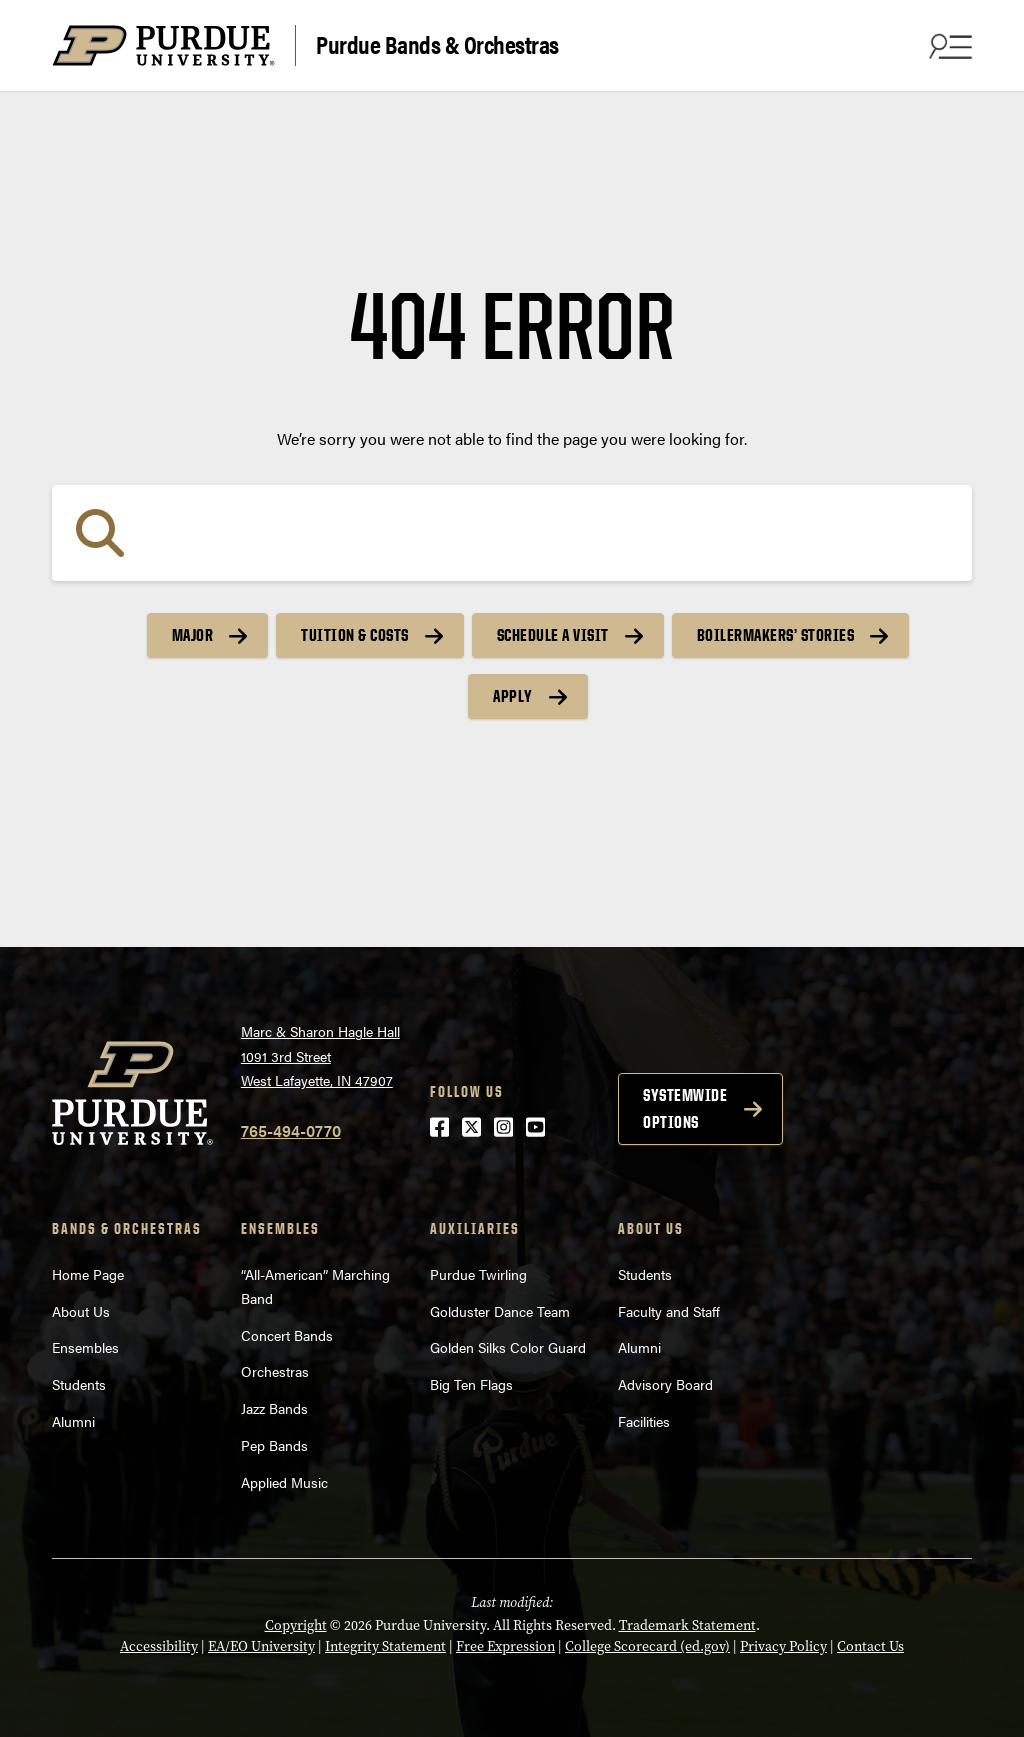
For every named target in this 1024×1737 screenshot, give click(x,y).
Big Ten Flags (471, 1384)
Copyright (296, 1625)
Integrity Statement (385, 1646)
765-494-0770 (291, 1130)
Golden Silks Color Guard (508, 1347)
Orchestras (275, 1371)
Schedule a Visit (553, 635)
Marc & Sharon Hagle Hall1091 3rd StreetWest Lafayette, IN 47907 (320, 1055)
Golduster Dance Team (500, 1311)
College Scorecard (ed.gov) (647, 1646)
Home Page (88, 1274)
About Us (81, 1311)
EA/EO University (261, 1646)
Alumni (73, 1421)
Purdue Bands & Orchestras (437, 43)
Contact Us (870, 1646)
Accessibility (159, 1646)
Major (193, 635)
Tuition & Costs (355, 635)
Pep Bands (274, 1445)
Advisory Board (665, 1384)
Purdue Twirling (478, 1274)
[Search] (512, 533)
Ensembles (85, 1347)
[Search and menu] (948, 46)
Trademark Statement (687, 1625)
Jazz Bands (274, 1408)
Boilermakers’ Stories (776, 635)
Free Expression (505, 1646)
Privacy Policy (783, 1646)
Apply (513, 696)
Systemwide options (685, 1108)
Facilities (644, 1421)
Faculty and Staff (669, 1311)
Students (79, 1384)
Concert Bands (287, 1335)
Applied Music (284, 1482)
